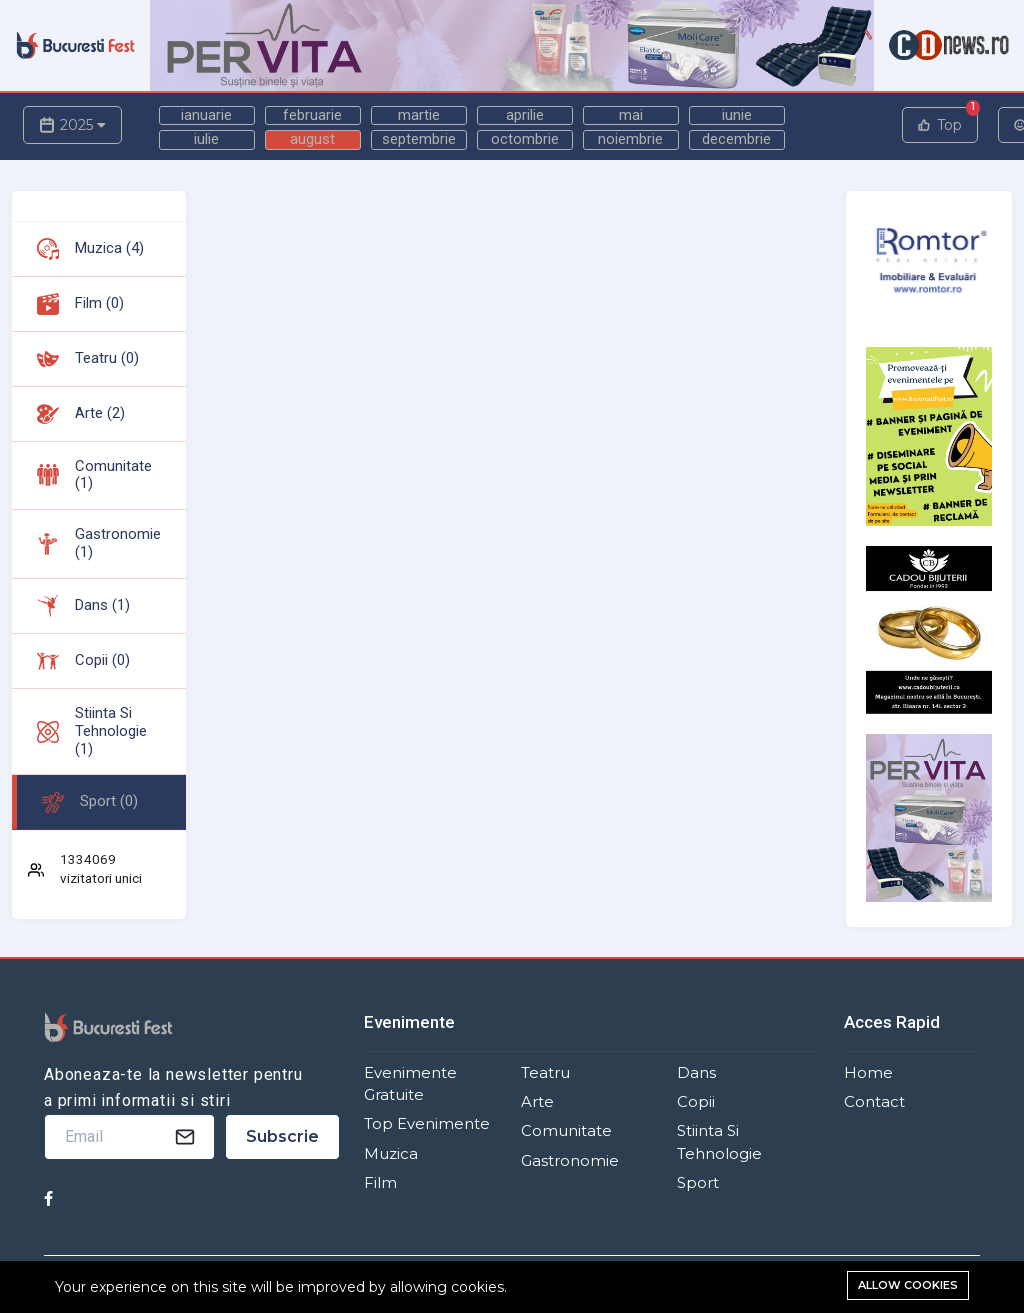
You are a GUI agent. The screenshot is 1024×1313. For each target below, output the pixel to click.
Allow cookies (908, 1285)
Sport (698, 1183)
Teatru (545, 1073)
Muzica (391, 1154)
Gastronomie (570, 1161)
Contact (874, 1102)
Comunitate (566, 1131)
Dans (696, 1073)
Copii (696, 1102)
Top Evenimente (427, 1124)
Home (868, 1073)
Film (380, 1183)
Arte (537, 1102)
